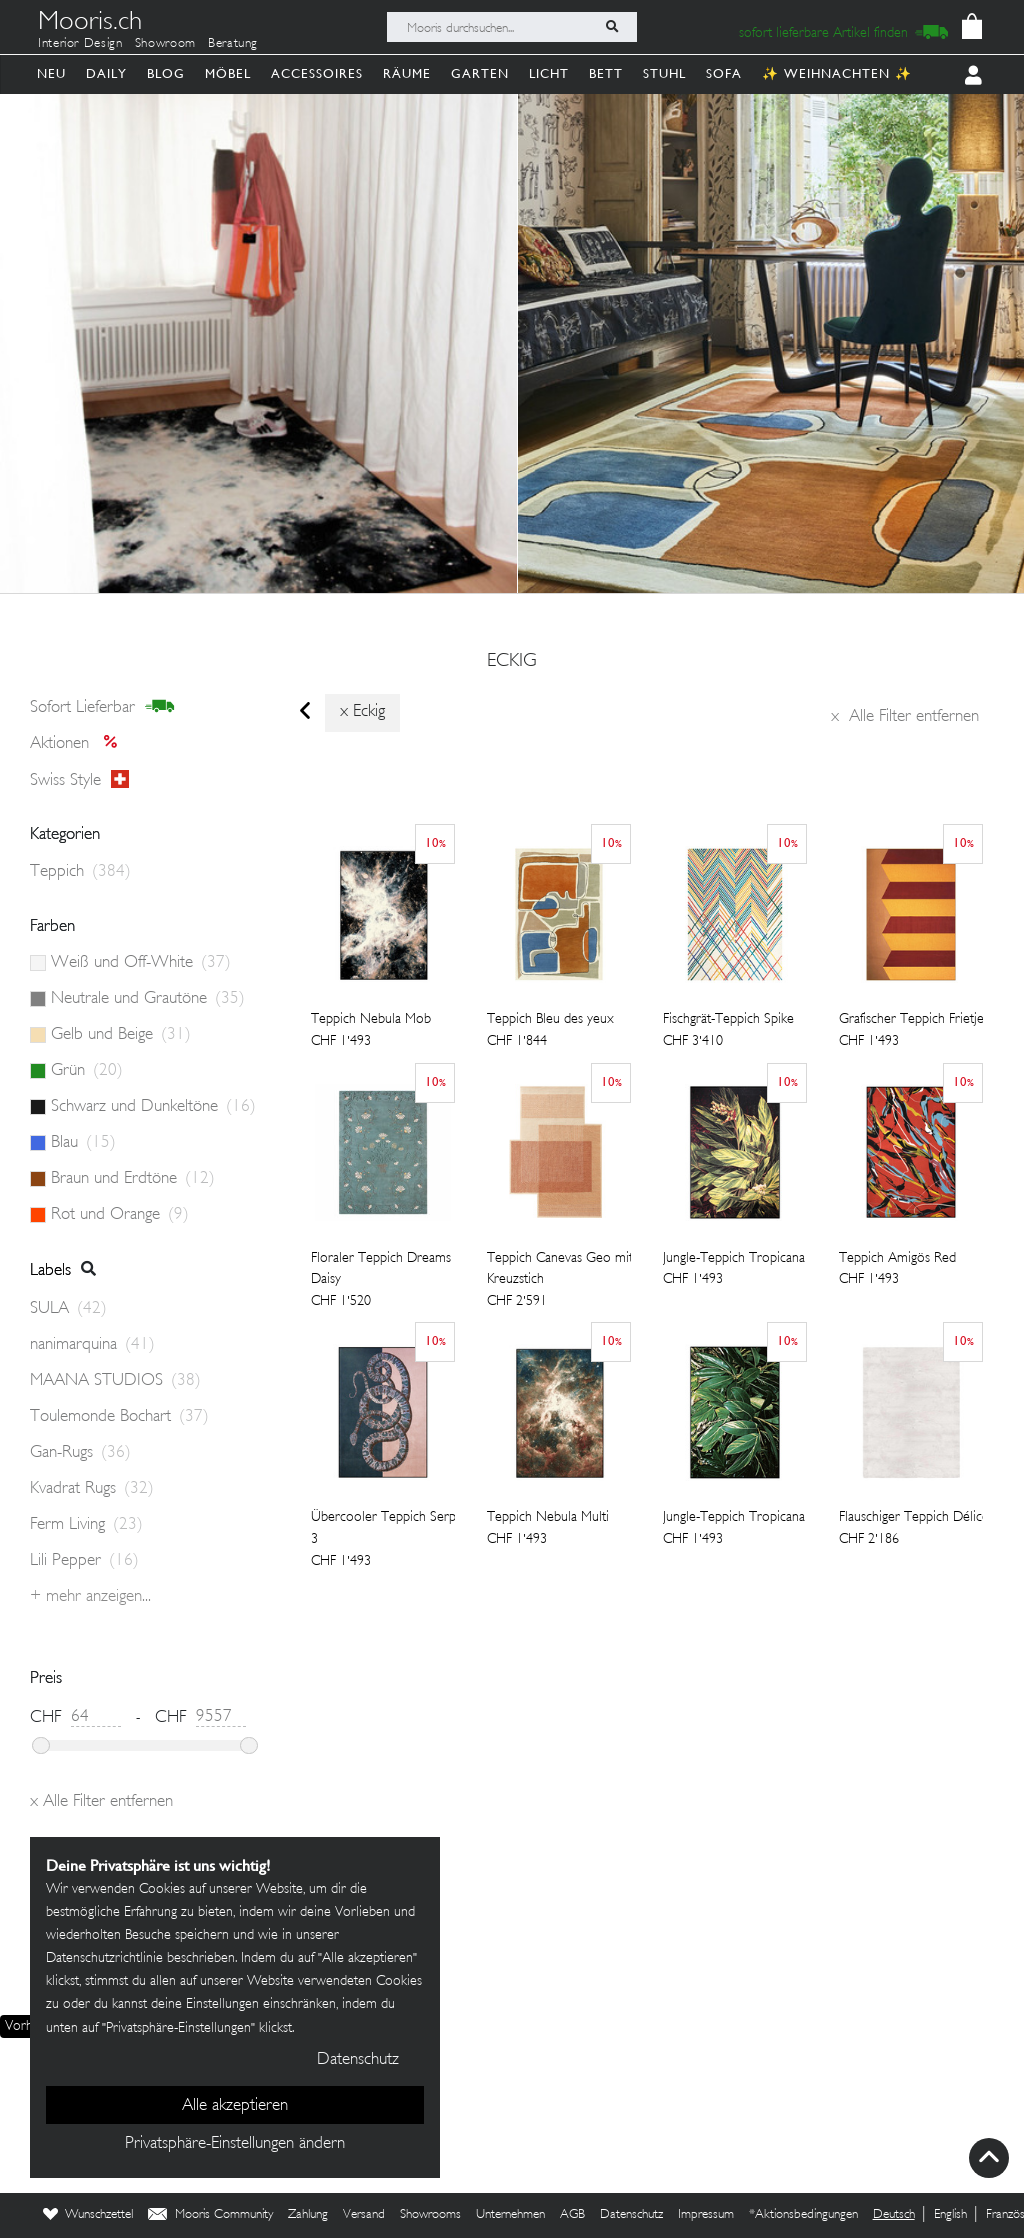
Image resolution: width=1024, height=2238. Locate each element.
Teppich (80, 872)
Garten (480, 73)
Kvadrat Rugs (92, 1489)
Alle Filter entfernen (905, 717)
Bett (606, 73)
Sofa (724, 73)
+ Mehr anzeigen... (90, 1597)
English (950, 2215)
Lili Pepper (84, 1561)
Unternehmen (510, 2215)
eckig (512, 662)
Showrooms (430, 2215)
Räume (407, 73)
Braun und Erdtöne (133, 1179)
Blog (166, 73)
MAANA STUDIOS (115, 1381)
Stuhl (664, 73)
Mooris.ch (90, 24)
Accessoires (317, 73)
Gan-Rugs (80, 1453)
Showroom (165, 44)
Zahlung (308, 2215)
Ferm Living (86, 1525)
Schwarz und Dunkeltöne (153, 1107)
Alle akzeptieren (235, 2106)
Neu (51, 73)
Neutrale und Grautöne (148, 999)
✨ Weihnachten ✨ (837, 73)
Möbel (228, 73)
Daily (106, 73)
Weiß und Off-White (141, 963)
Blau (83, 1143)
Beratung (233, 44)
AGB (572, 2215)
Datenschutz (631, 2215)
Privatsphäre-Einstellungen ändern (235, 2144)
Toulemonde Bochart (119, 1417)
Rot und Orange (120, 1215)
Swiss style (79, 780)
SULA (68, 1309)
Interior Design (80, 44)
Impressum (706, 2215)
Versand (364, 2215)
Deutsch (894, 2215)
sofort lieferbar (102, 707)
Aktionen (79, 744)
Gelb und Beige (121, 1035)
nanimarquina (92, 1345)
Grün (87, 1071)
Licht (549, 73)
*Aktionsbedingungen (803, 2215)
